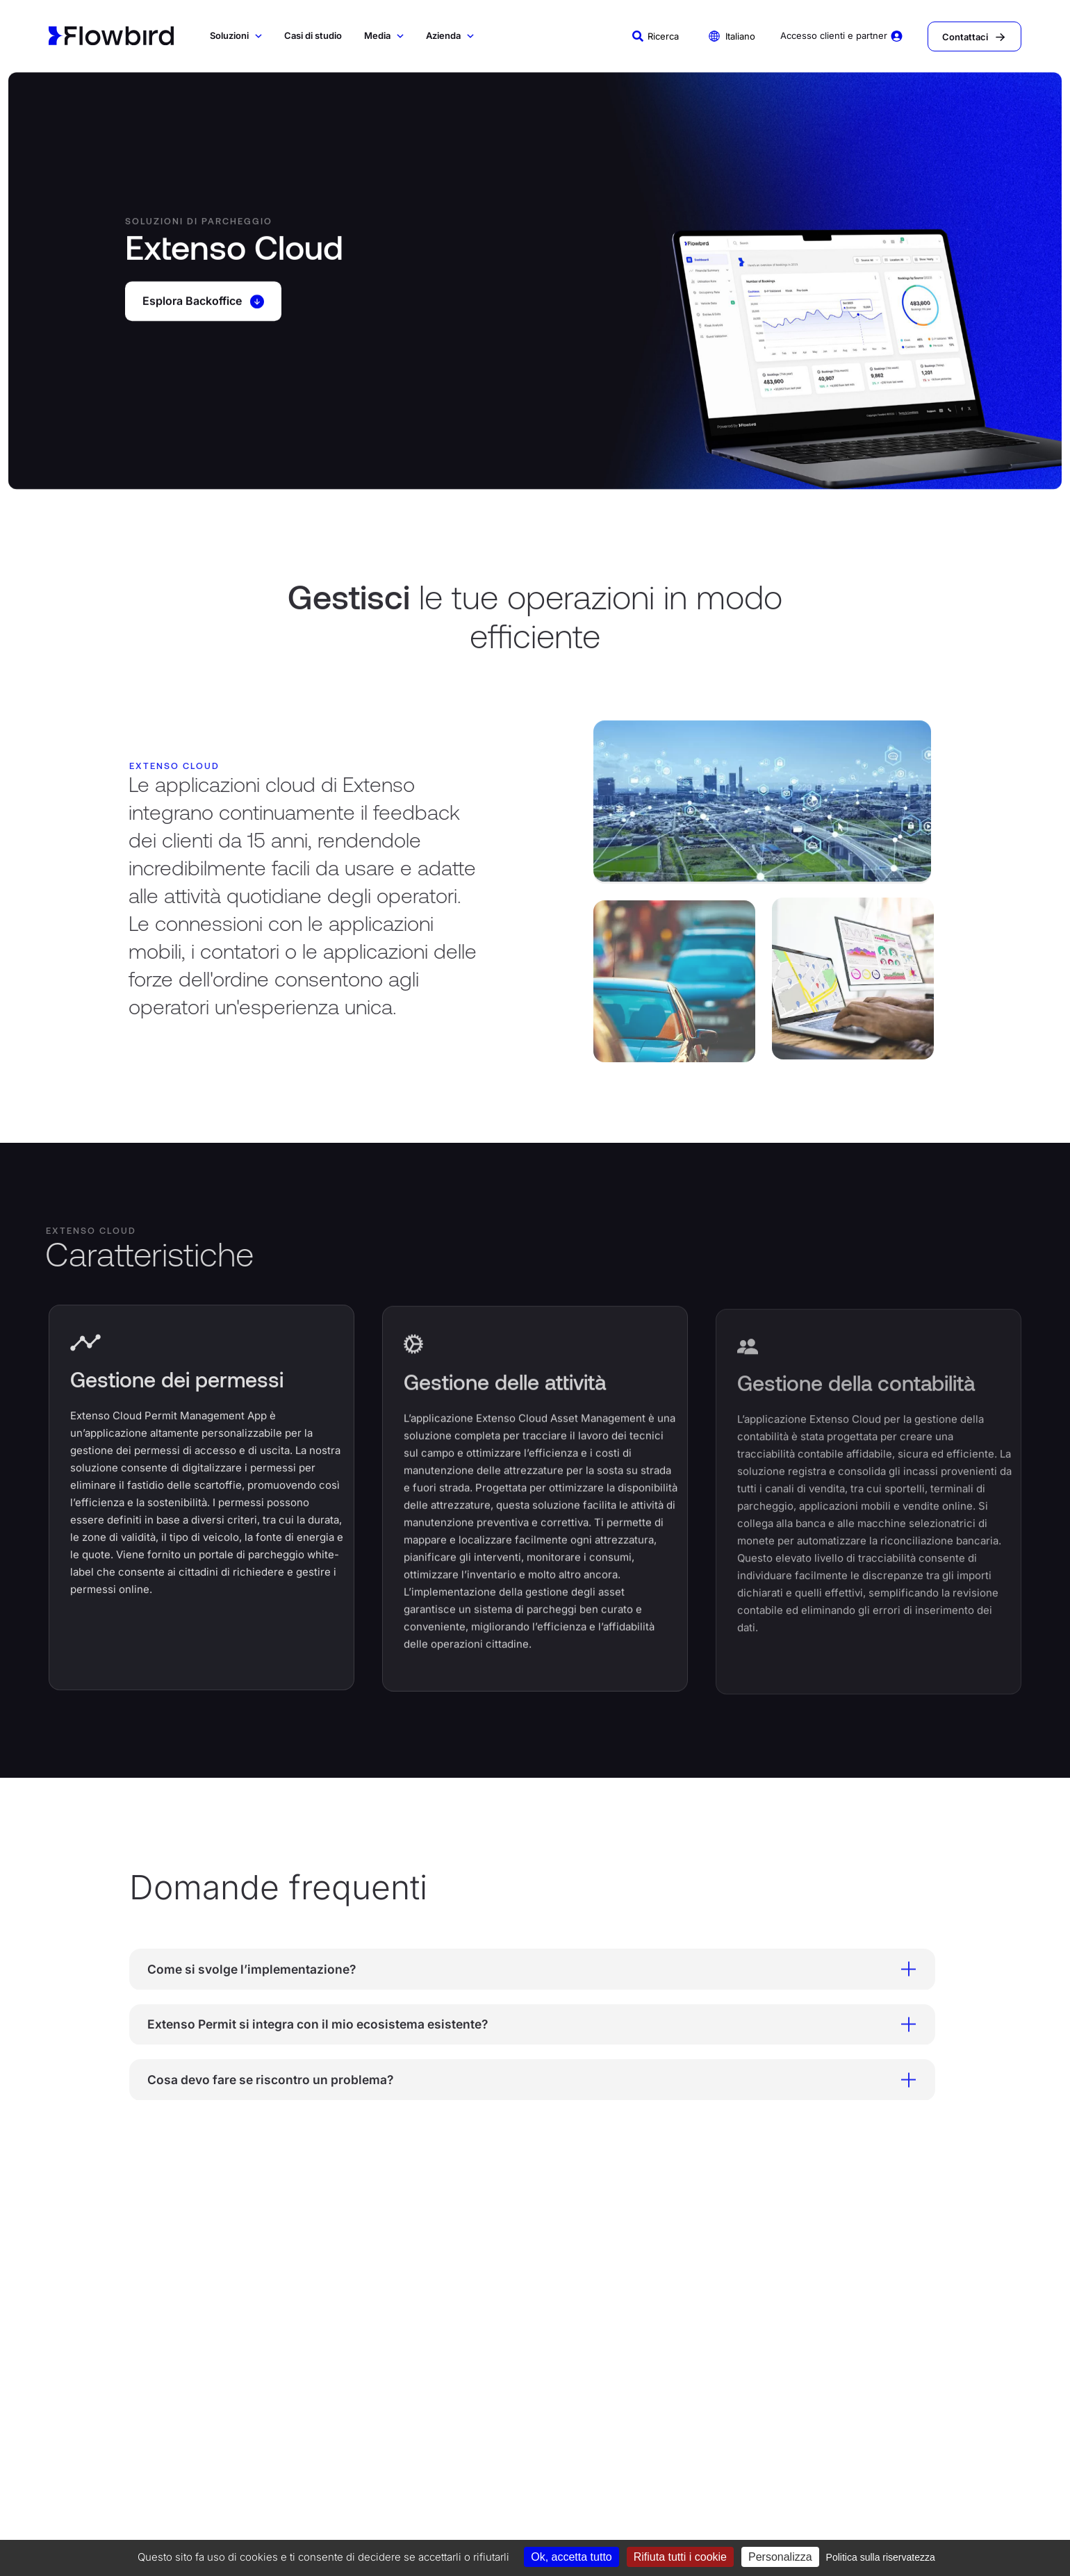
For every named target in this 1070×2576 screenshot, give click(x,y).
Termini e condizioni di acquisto (575, 2512)
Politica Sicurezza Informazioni (756, 2512)
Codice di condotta (185, 2512)
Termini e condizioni (467, 2512)
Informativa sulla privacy (371, 2512)
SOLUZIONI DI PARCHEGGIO (87, 2328)
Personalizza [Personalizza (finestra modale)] (780, 2557)
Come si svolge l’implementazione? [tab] (520, 1969)
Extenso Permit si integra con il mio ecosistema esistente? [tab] (520, 2026)
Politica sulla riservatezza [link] (880, 2557)
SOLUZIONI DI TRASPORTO (287, 2324)
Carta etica (666, 2512)
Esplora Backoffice (207, 304)
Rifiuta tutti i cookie (680, 2557)
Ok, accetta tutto (571, 2557)
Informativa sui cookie (272, 2512)
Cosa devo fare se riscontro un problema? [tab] (520, 2083)
